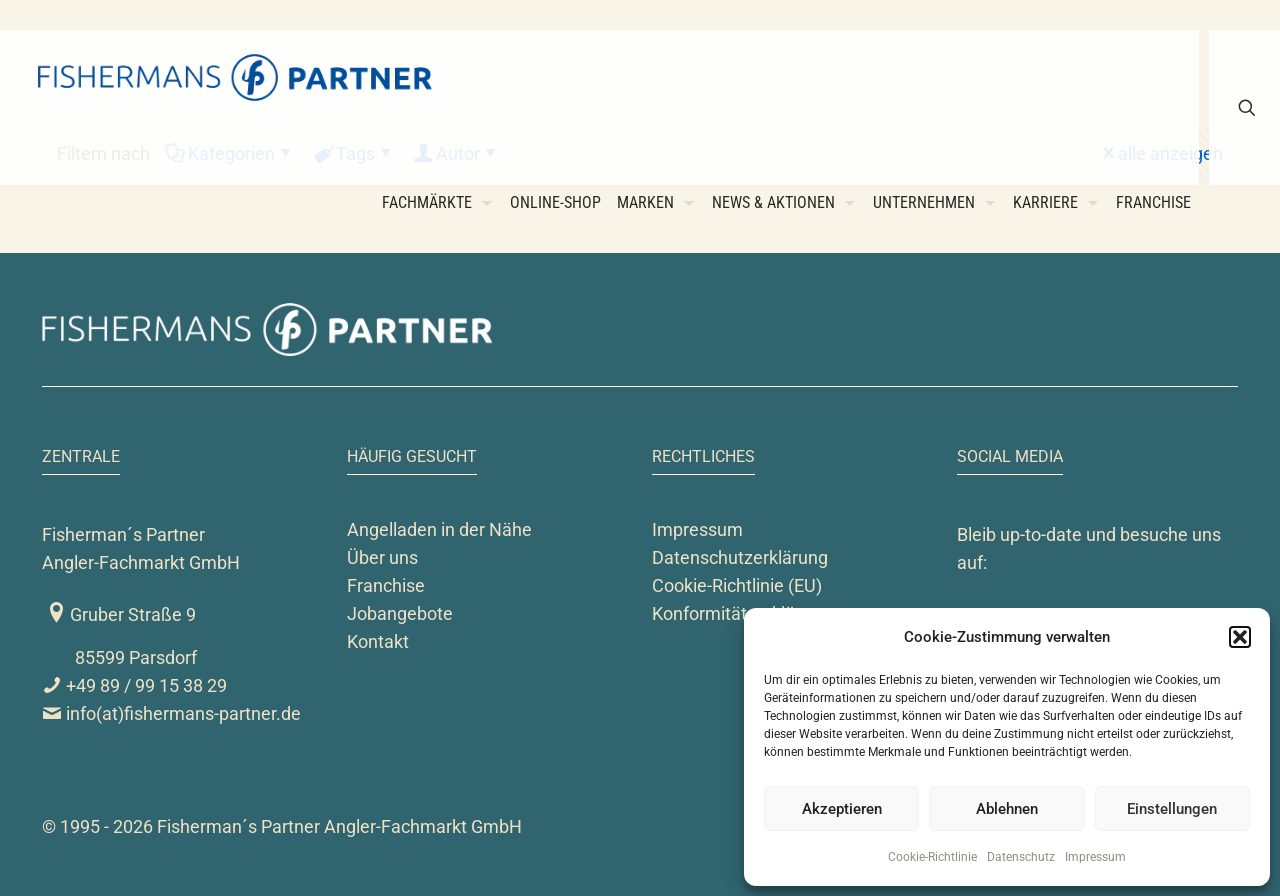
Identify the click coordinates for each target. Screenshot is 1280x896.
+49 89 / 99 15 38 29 (134, 685)
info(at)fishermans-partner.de (171, 713)
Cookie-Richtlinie (932, 857)
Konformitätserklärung (741, 613)
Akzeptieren (842, 809)
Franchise (386, 585)
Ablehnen (1007, 809)
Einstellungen (1172, 809)
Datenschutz (1021, 857)
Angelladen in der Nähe (439, 529)
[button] (1240, 637)
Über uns (382, 557)
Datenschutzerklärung (740, 557)
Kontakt (378, 641)
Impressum (1095, 857)
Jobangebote (400, 613)
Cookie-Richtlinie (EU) (737, 585)
